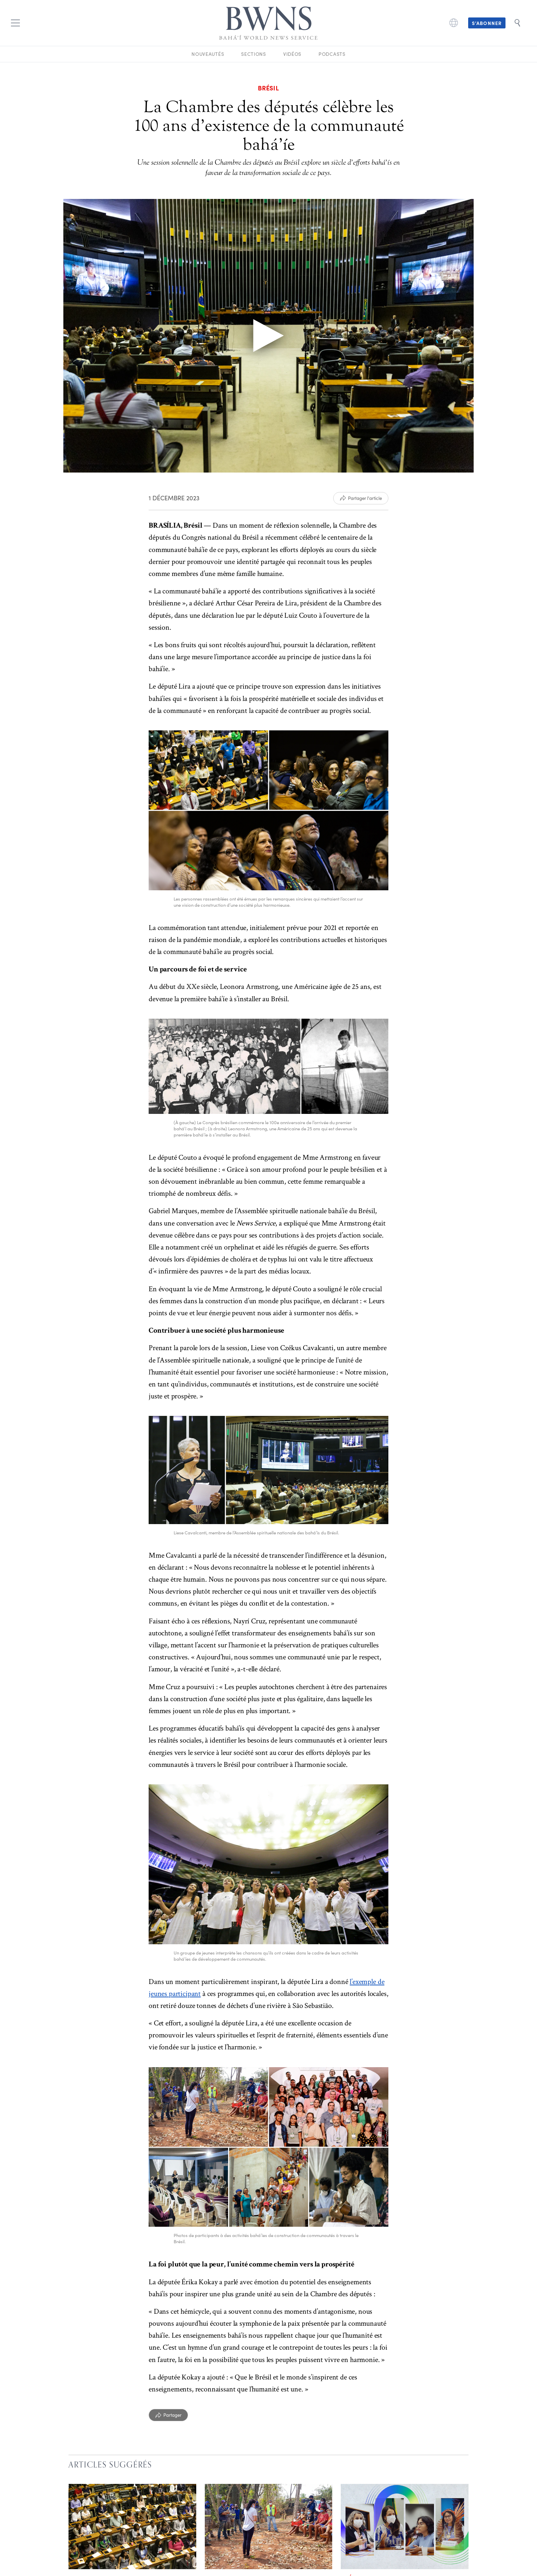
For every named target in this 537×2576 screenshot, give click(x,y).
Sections (253, 54)
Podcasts (332, 54)
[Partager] (168, 2415)
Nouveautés (207, 54)
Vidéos (292, 54)
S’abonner (487, 23)
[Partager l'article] (360, 498)
